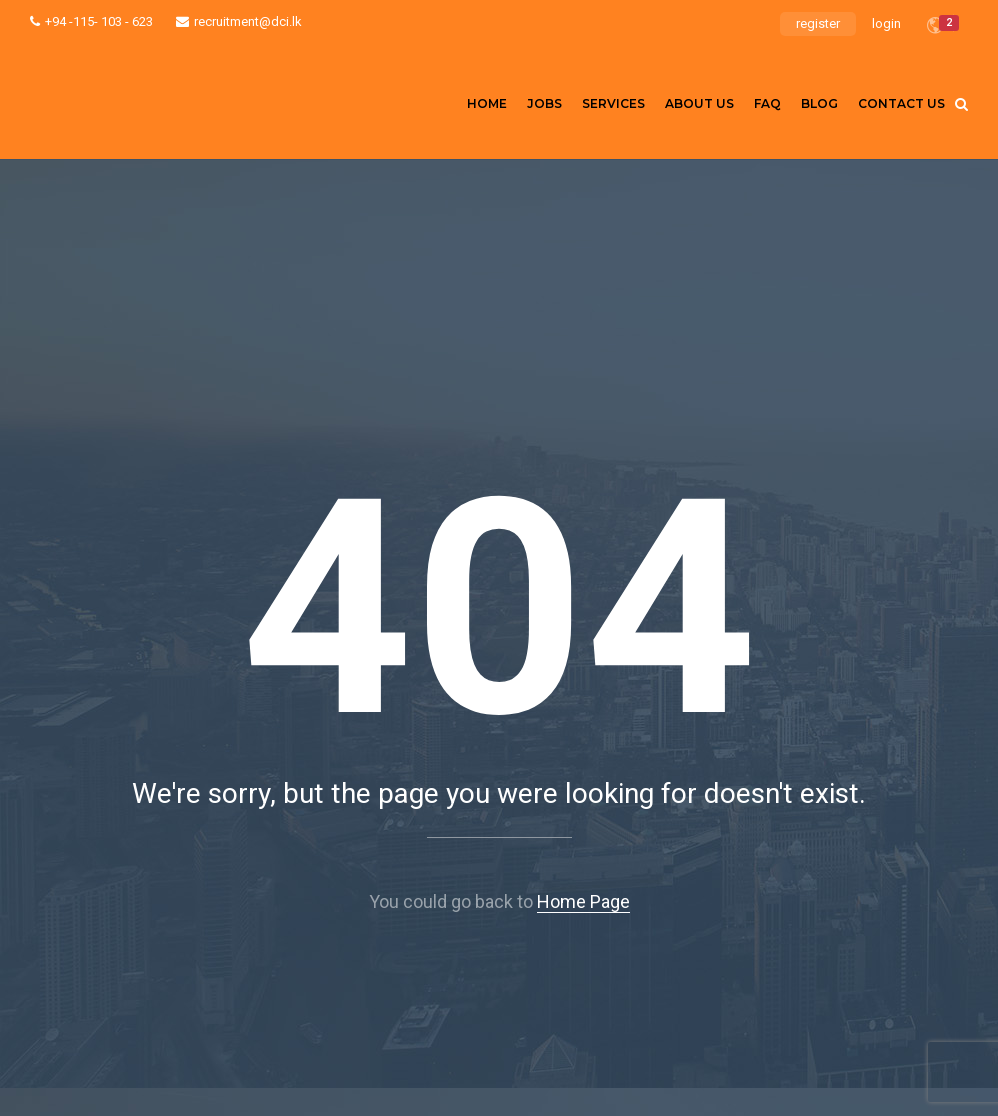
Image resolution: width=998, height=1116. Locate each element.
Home (487, 103)
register (818, 23)
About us (699, 103)
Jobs (544, 103)
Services (613, 103)
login (886, 23)
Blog (819, 103)
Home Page (583, 901)
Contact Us (901, 103)
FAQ (767, 103)
